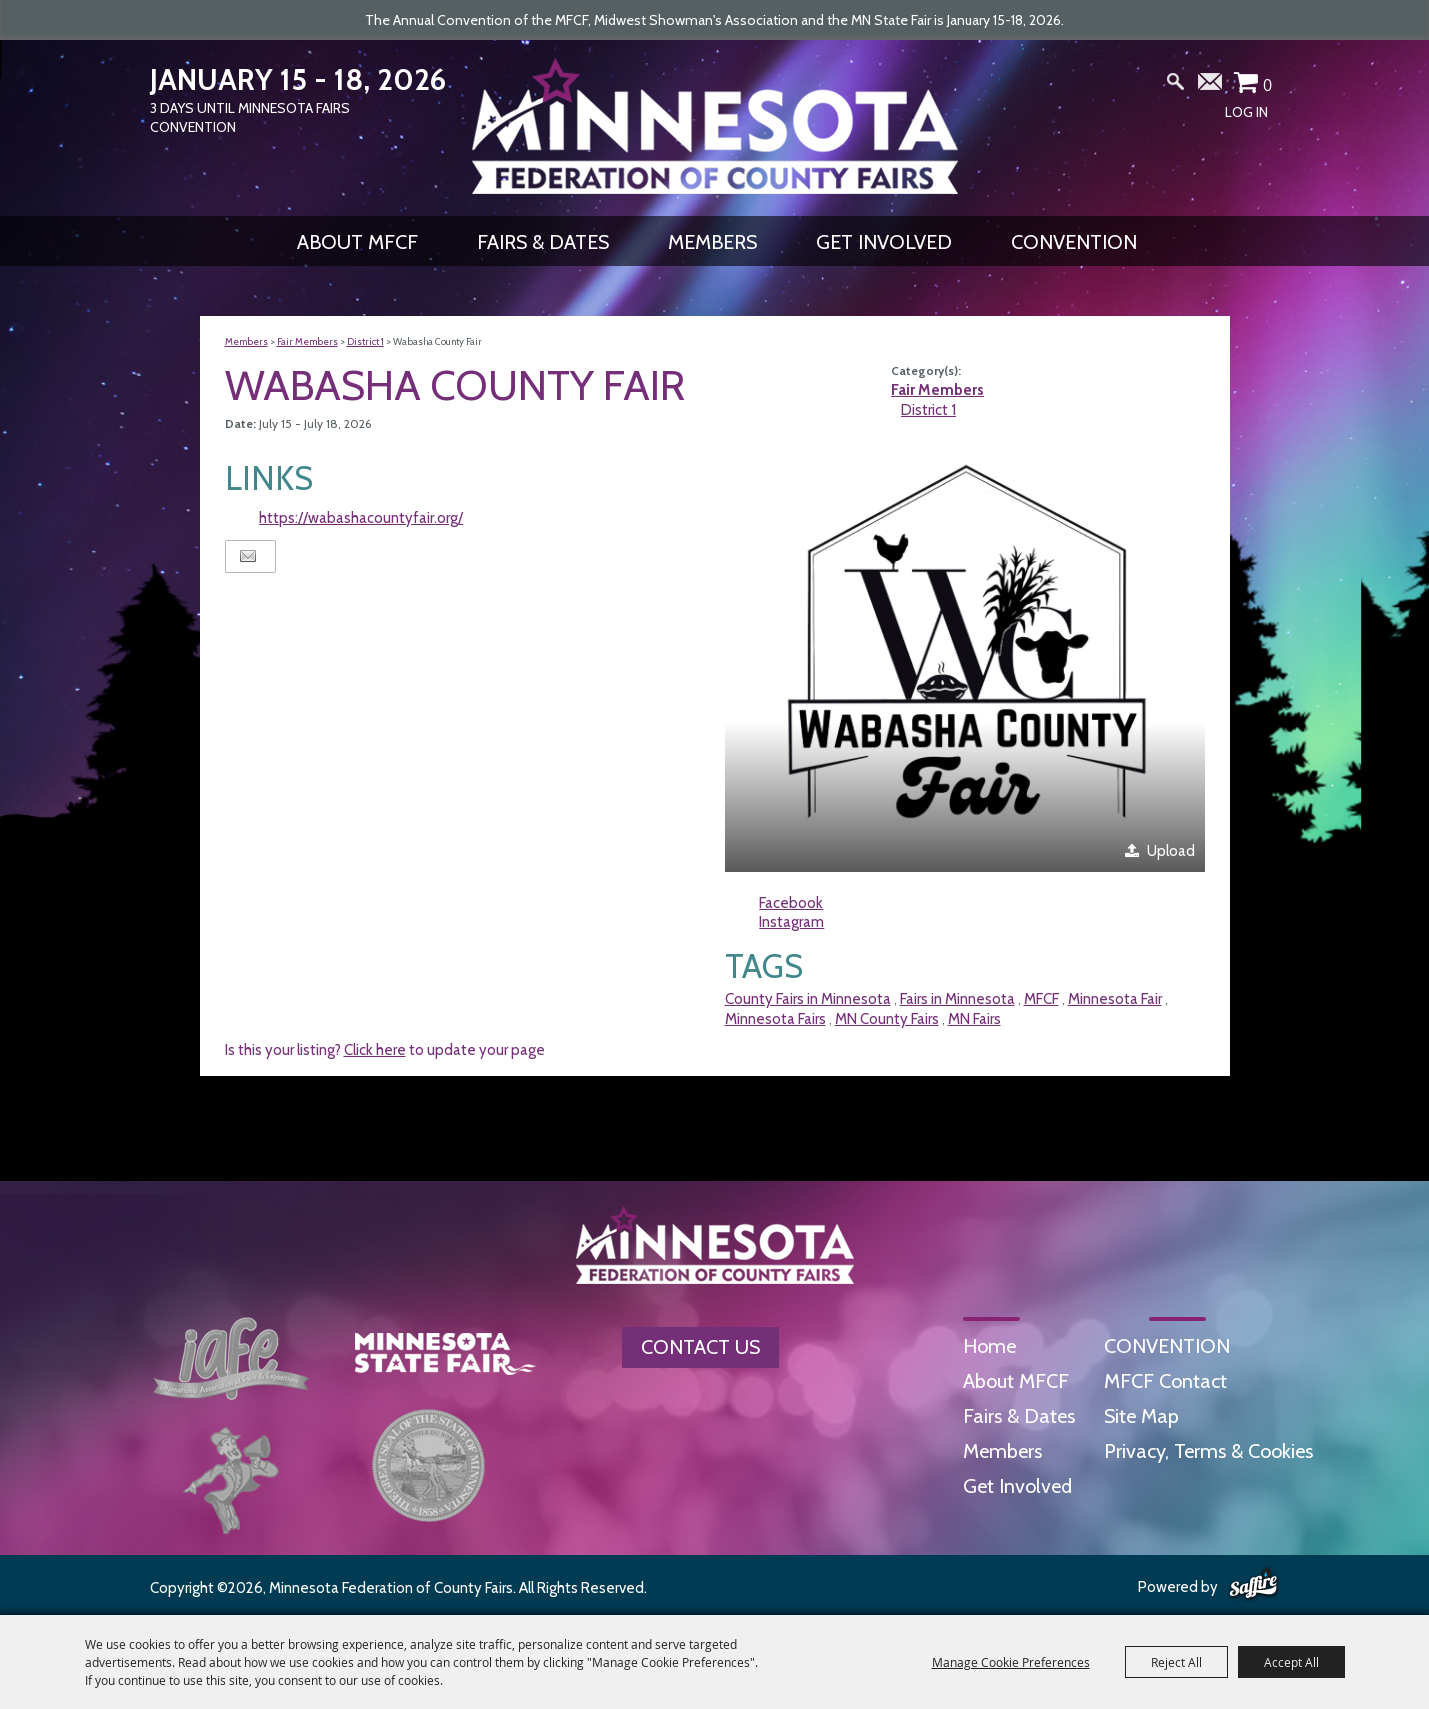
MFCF (1041, 999)
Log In (1246, 112)
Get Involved (884, 242)
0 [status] (1267, 85)
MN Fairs (974, 1019)
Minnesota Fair (1115, 999)
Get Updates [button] (1211, 86)
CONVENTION (1074, 242)
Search (1175, 86)
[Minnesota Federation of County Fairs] (715, 126)
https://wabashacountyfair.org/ (361, 518)
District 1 (365, 341)
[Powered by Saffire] (1253, 1585)
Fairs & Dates (543, 242)
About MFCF (357, 242)
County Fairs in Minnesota (808, 999)
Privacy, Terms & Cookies (1208, 1451)
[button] (965, 658)
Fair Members (307, 341)
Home (989, 1346)
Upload (1171, 851)
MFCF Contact (1165, 1381)
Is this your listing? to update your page (385, 1050)
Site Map (1141, 1416)
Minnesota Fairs (775, 1019)
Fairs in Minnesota (957, 999)
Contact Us (700, 1347)
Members (712, 242)
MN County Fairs (887, 1019)
